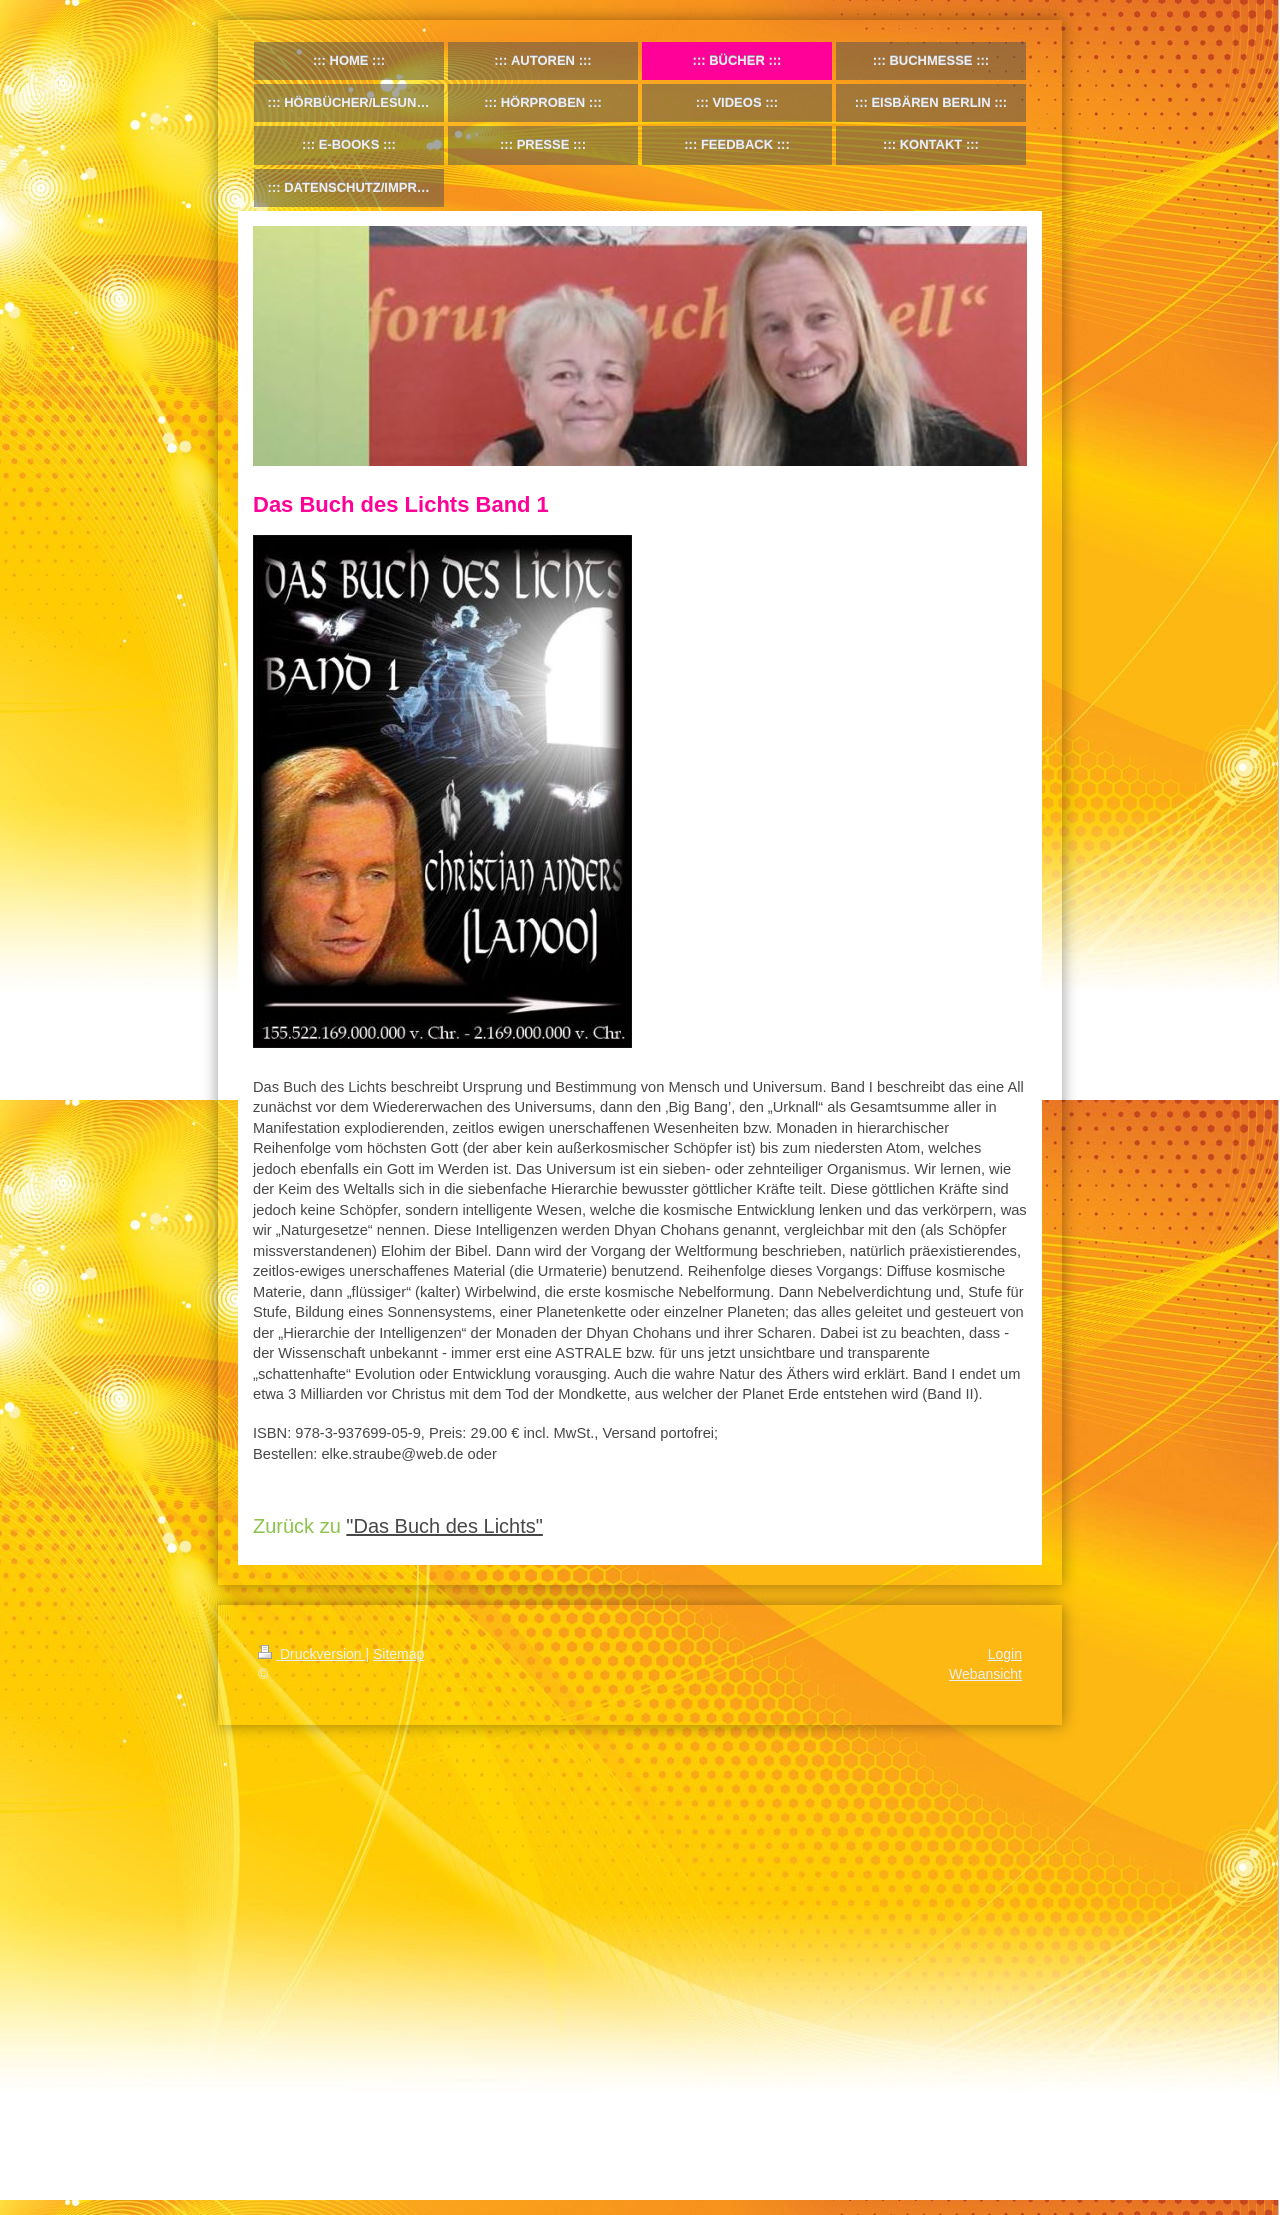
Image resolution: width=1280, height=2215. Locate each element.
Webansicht (985, 1674)
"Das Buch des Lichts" (444, 1526)
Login (1005, 1654)
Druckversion (311, 1654)
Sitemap (398, 1654)
